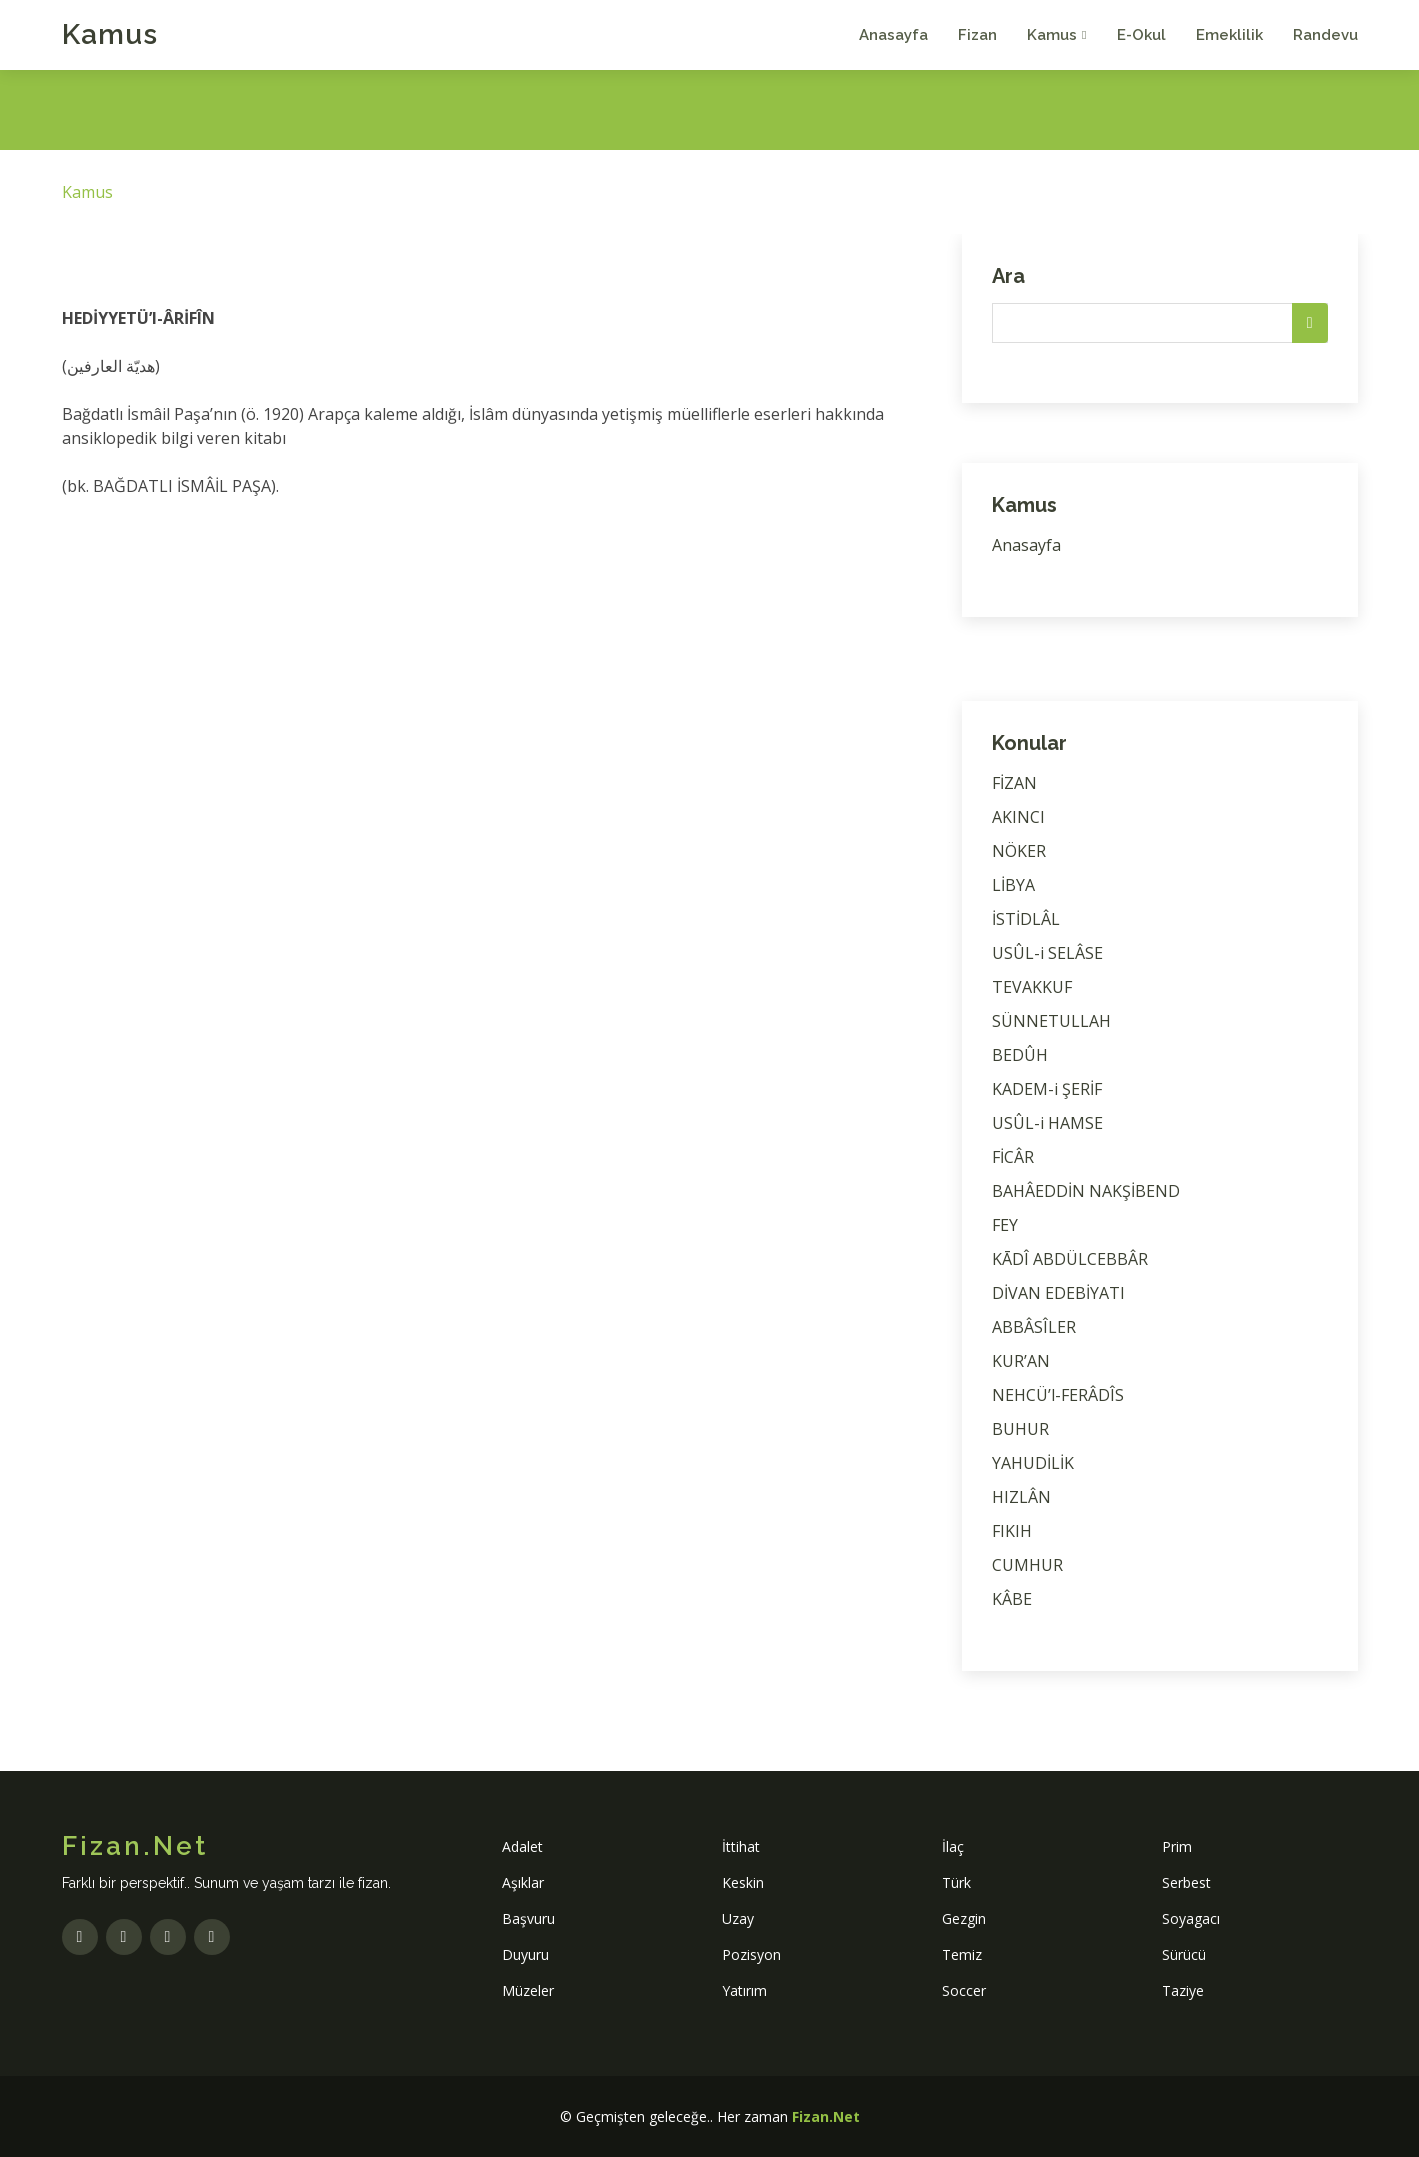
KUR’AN (1021, 1361)
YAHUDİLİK (1033, 1463)
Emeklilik (1229, 35)
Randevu (1325, 35)
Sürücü (1184, 1954)
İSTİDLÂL (1026, 919)
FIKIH (1012, 1531)
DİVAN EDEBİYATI (1058, 1293)
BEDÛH (1020, 1055)
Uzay (738, 1918)
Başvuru (528, 1918)
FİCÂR (1013, 1157)
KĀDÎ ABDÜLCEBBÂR (1070, 1259)
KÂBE (1012, 1599)
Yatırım (744, 1990)
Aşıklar (523, 1882)
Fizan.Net (826, 2116)
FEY (1005, 1225)
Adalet (522, 1846)
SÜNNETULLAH (1051, 1021)
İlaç (953, 1846)
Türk (956, 1882)
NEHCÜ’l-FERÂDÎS (1058, 1395)
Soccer (964, 1990)
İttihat (741, 1846)
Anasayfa (893, 35)
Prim (1177, 1846)
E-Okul (1141, 35)
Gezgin (964, 1918)
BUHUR (1020, 1429)
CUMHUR (1027, 1565)
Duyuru (525, 1954)
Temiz (962, 1954)
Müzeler (528, 1990)
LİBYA (1013, 885)
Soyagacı (1191, 1918)
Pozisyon (751, 1954)
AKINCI (1018, 817)
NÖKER (1019, 851)
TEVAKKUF (1032, 987)
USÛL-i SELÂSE (1047, 953)
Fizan (977, 35)
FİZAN (1014, 783)
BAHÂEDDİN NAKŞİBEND (1086, 1191)
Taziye (1183, 1990)
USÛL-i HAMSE (1047, 1123)
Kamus (110, 34)
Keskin (743, 1882)
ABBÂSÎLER (1034, 1327)
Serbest (1186, 1882)
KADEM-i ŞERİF (1047, 1089)
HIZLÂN (1021, 1497)
